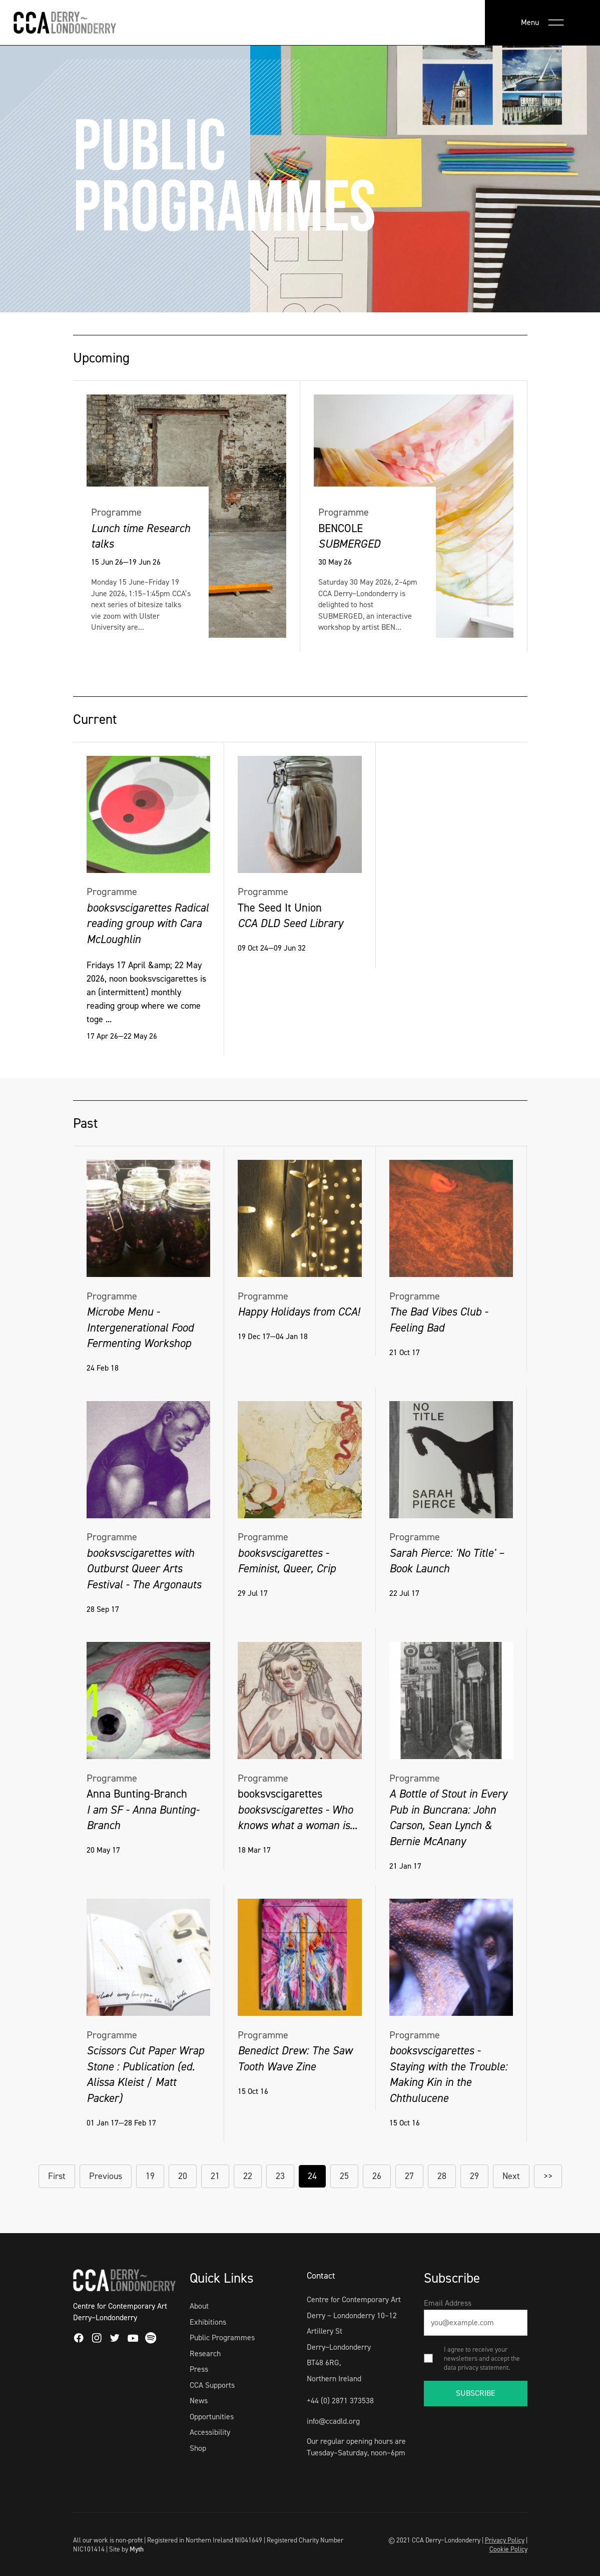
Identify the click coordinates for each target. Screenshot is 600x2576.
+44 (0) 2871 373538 (340, 2400)
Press (199, 2369)
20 (182, 2176)
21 (215, 2176)
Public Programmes (222, 2337)
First (57, 2176)
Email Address (447, 2303)
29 (474, 2176)
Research (205, 2353)
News (199, 2400)
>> (547, 2176)
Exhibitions (208, 2322)
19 (150, 2176)
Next (511, 2176)
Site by (126, 2548)
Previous (105, 2176)
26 (376, 2176)
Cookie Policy (508, 2548)
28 (441, 2176)
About (199, 2306)
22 (247, 2176)
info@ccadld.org (333, 2421)
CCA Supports (212, 2385)
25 (344, 2176)
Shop (198, 2448)
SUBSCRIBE (475, 2393)
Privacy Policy (504, 2539)
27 (409, 2176)
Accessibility (210, 2432)
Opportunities (212, 2416)
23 (280, 2176)
